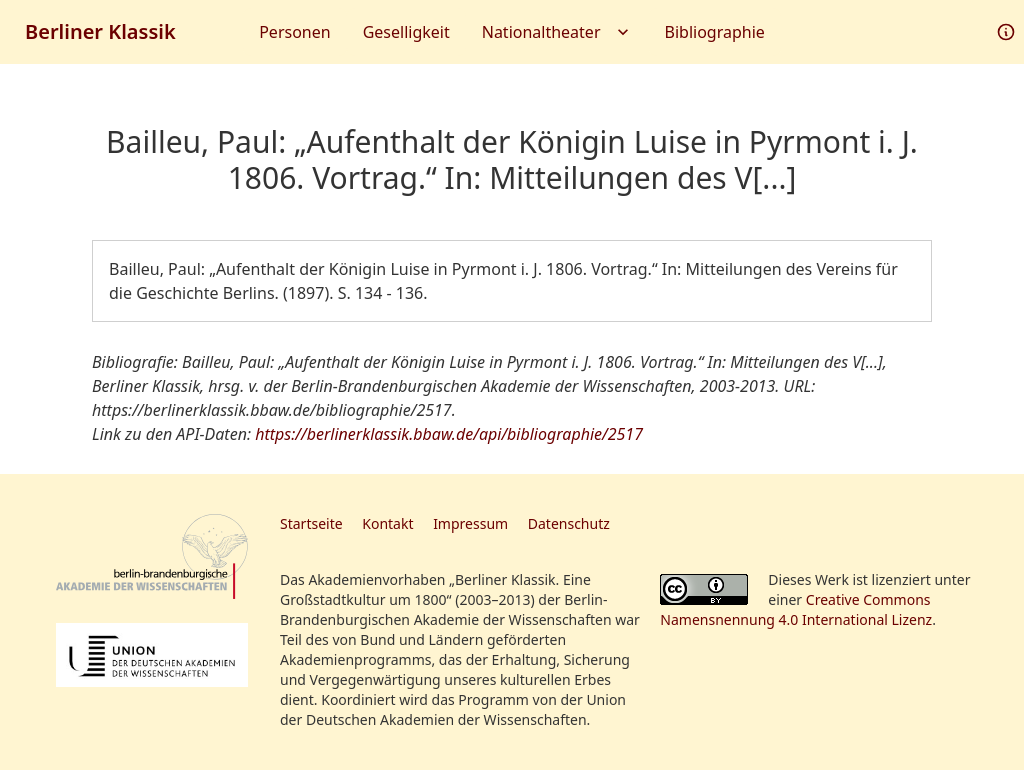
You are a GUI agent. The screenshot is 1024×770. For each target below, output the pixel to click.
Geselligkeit (406, 32)
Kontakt (387, 523)
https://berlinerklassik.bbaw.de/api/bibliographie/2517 (449, 434)
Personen (294, 32)
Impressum (470, 523)
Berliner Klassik (100, 31)
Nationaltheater (557, 32)
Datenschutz (569, 523)
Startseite (311, 523)
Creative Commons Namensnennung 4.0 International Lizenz (796, 609)
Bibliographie (715, 32)
